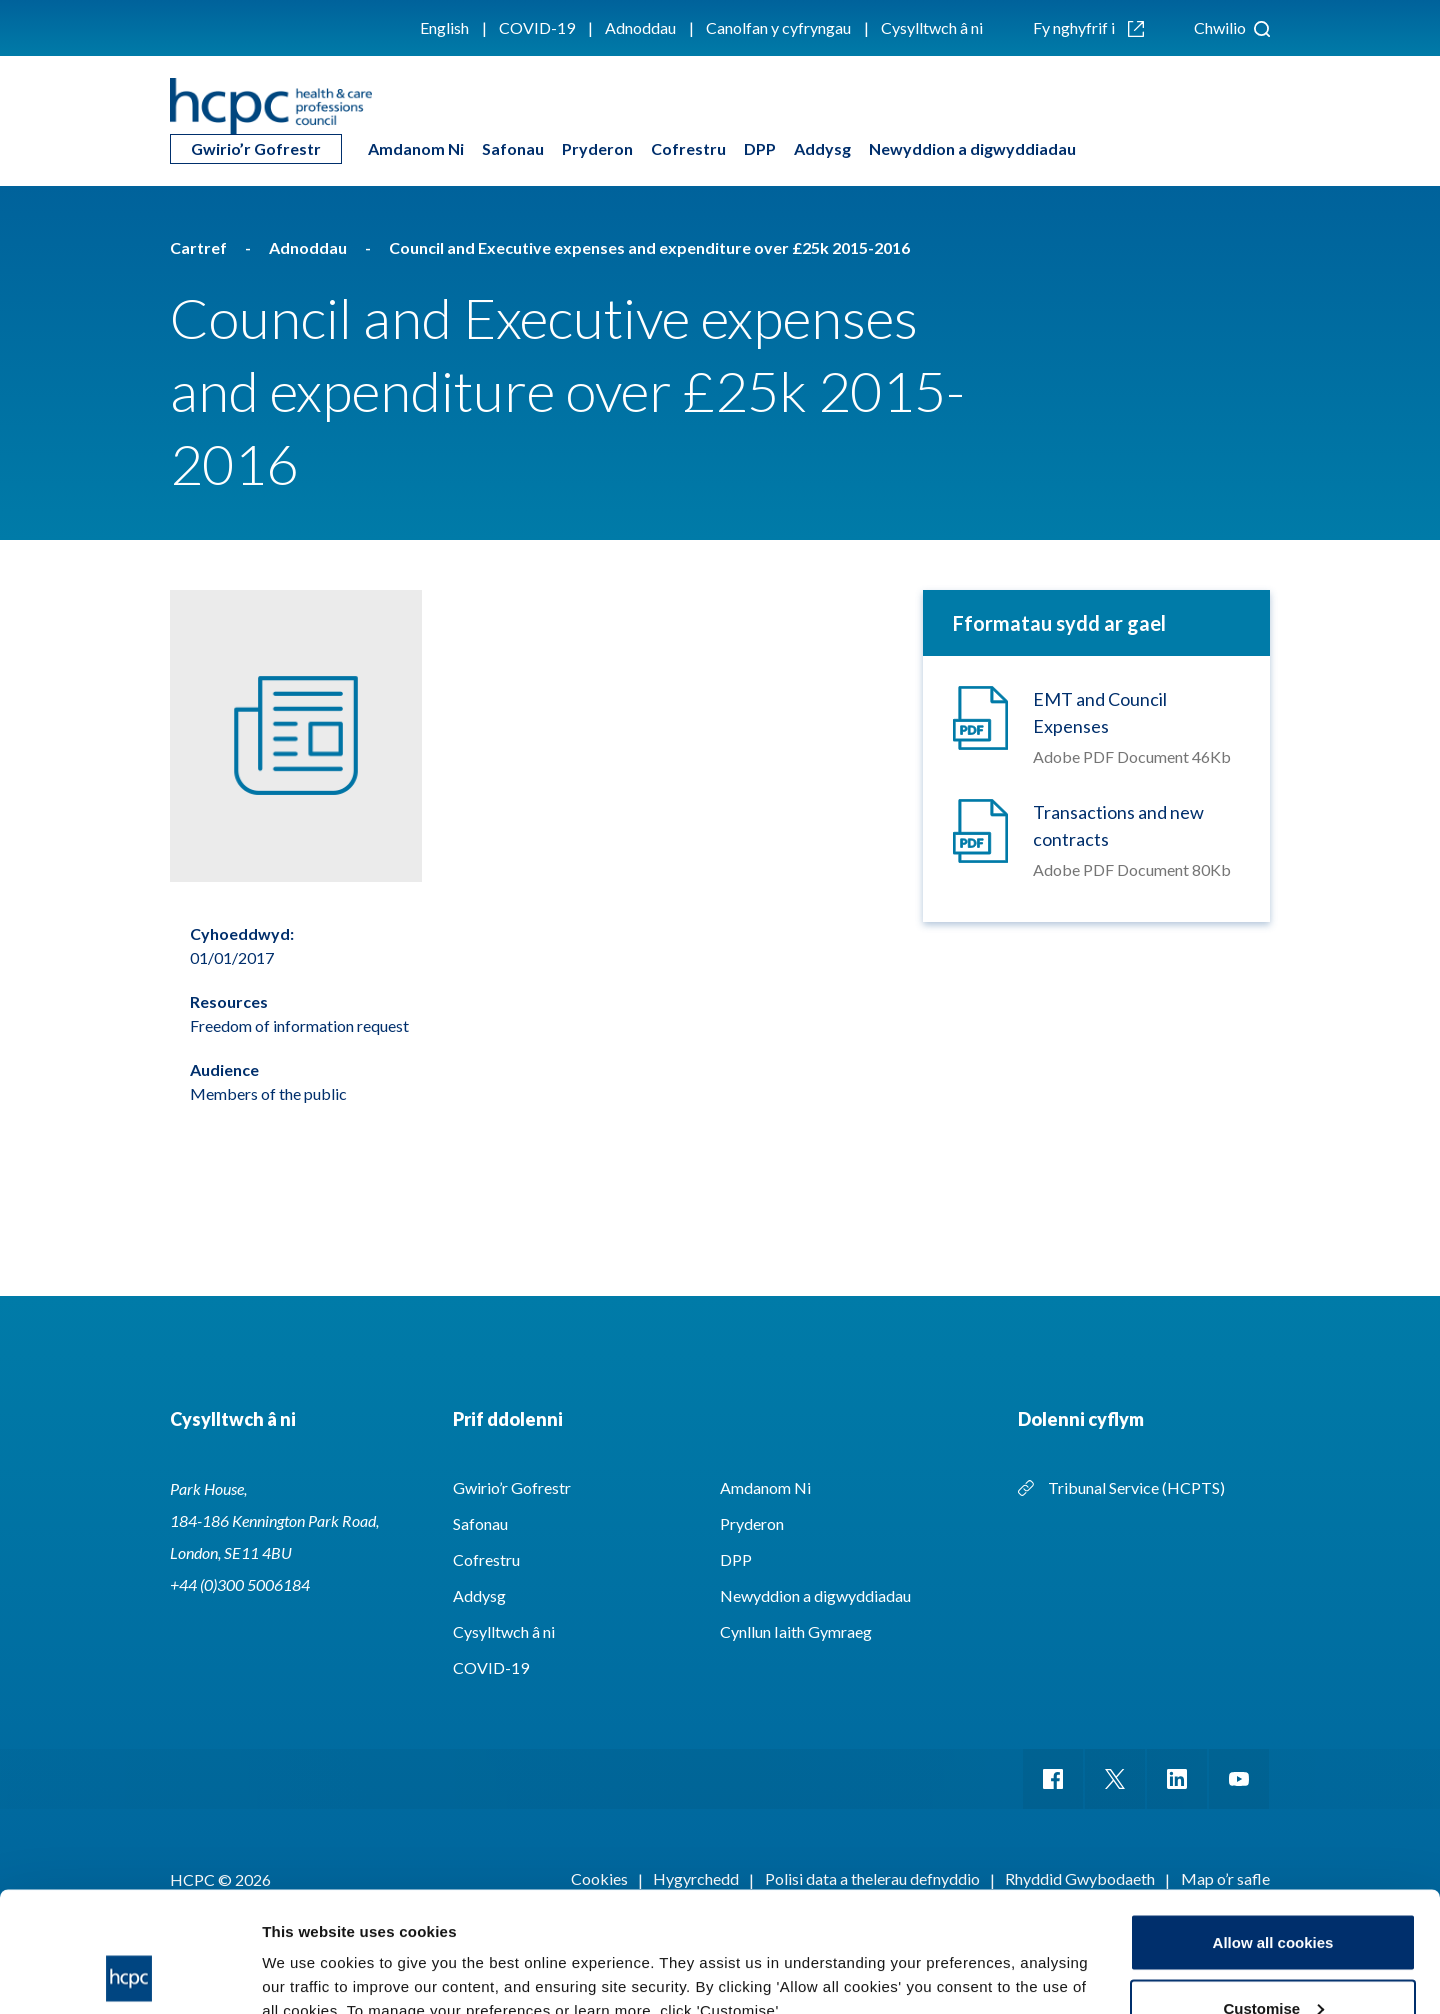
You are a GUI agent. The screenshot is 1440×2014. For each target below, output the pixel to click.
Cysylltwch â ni (932, 27)
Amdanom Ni (416, 148)
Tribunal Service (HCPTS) (1136, 1487)
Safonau (513, 148)
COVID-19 (537, 27)
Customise (1273, 1895)
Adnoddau (640, 27)
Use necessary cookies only (1273, 1960)
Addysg (822, 148)
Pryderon (597, 148)
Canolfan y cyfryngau (778, 27)
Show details (308, 1952)
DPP (760, 148)
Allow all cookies (1273, 1829)
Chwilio (1232, 27)
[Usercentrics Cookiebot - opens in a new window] (129, 1975)
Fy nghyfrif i (1088, 27)
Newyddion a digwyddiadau (972, 148)
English (444, 27)
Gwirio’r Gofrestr (256, 148)
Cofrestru (688, 148)
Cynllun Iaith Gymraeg (796, 1631)
